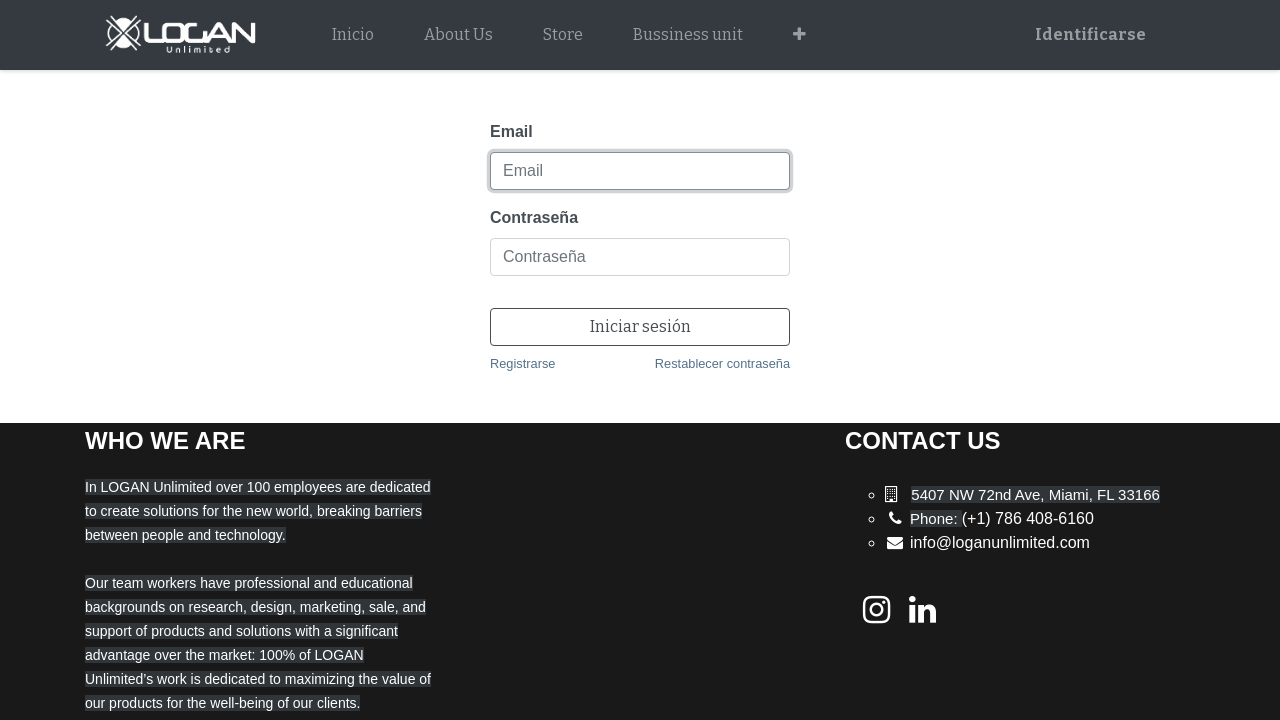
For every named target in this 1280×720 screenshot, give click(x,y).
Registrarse (522, 363)
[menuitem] (353, 35)
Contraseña (534, 217)
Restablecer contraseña (722, 363)
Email (511, 131)
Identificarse (1090, 34)
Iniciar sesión (640, 326)
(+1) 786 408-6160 (1002, 518)
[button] (799, 35)
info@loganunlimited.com (1000, 542)
